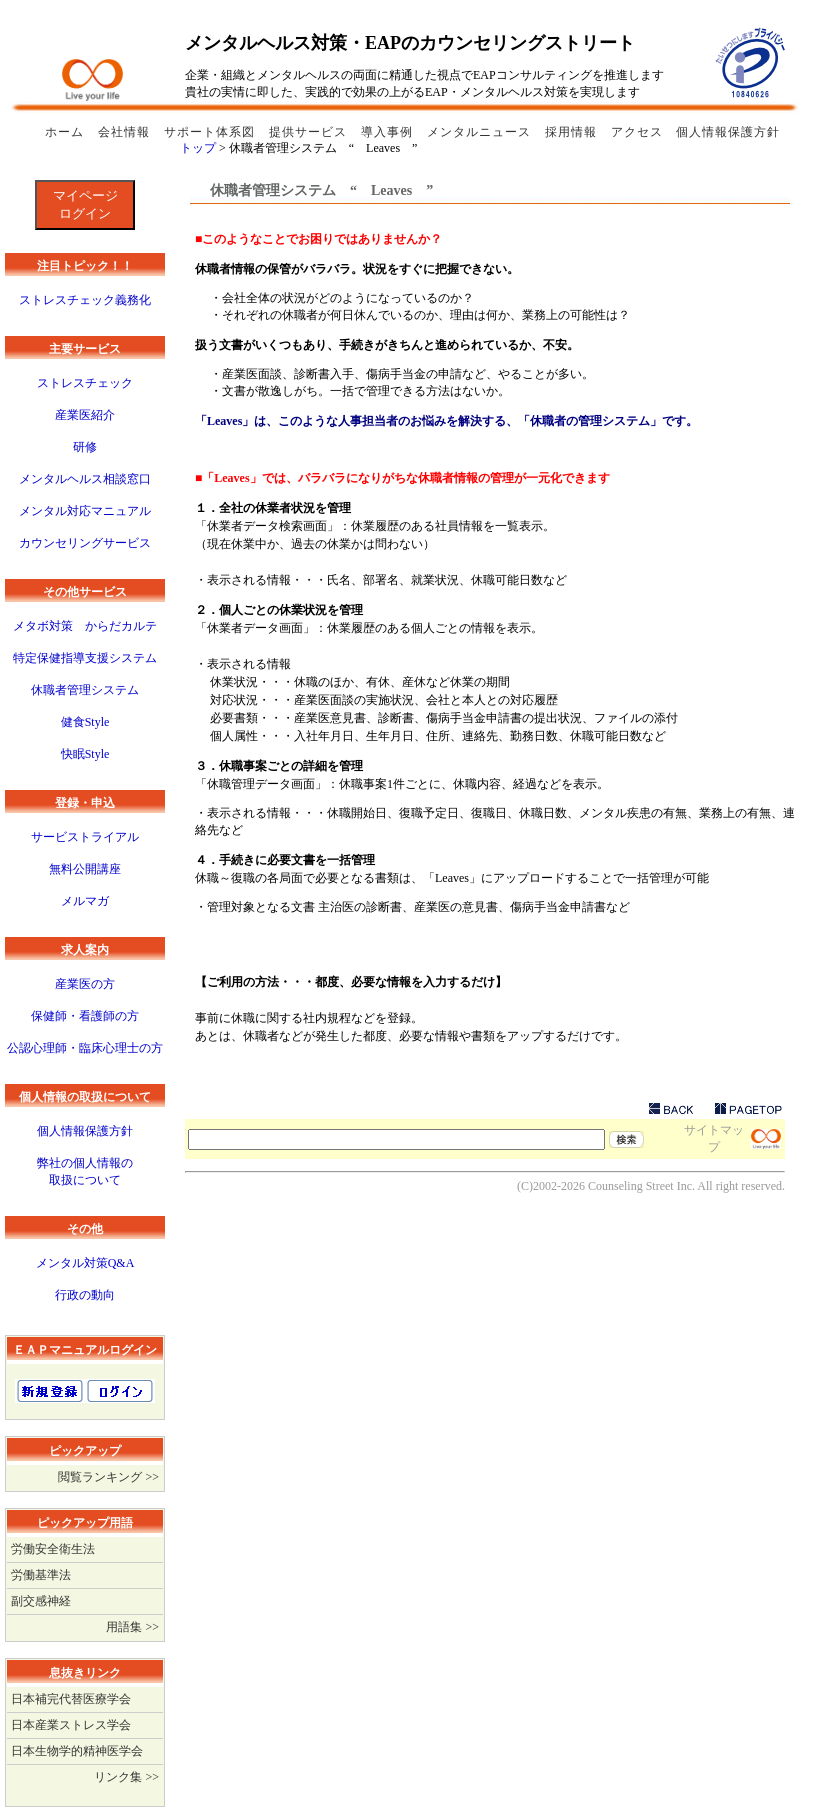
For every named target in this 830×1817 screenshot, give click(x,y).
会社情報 (126, 132)
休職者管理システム (85, 690)
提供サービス (310, 132)
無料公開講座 (85, 869)
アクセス (637, 132)
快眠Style (85, 754)
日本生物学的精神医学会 (77, 1751)
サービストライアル (85, 837)
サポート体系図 (211, 132)
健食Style (85, 722)
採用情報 (573, 132)
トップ (198, 148)
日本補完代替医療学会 (71, 1699)
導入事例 (389, 132)
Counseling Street (631, 1186)
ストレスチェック (85, 383)
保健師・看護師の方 (85, 1016)
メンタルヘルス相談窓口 (85, 479)
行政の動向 (85, 1295)
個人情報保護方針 (728, 132)
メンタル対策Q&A (85, 1263)
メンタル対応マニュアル (85, 511)
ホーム (66, 132)
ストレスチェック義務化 (85, 300)
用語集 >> (132, 1627)
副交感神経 (41, 1601)
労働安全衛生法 (53, 1549)
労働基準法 (41, 1575)
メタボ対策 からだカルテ (85, 626)
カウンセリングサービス (85, 543)
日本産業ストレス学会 (71, 1725)
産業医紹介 (85, 415)
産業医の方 (85, 984)
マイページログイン (85, 204)
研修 (85, 447)
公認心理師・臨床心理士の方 (85, 1048)
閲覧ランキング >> (108, 1477)
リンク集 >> (126, 1777)
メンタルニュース (481, 132)
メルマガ (85, 901)
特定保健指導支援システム (85, 658)
